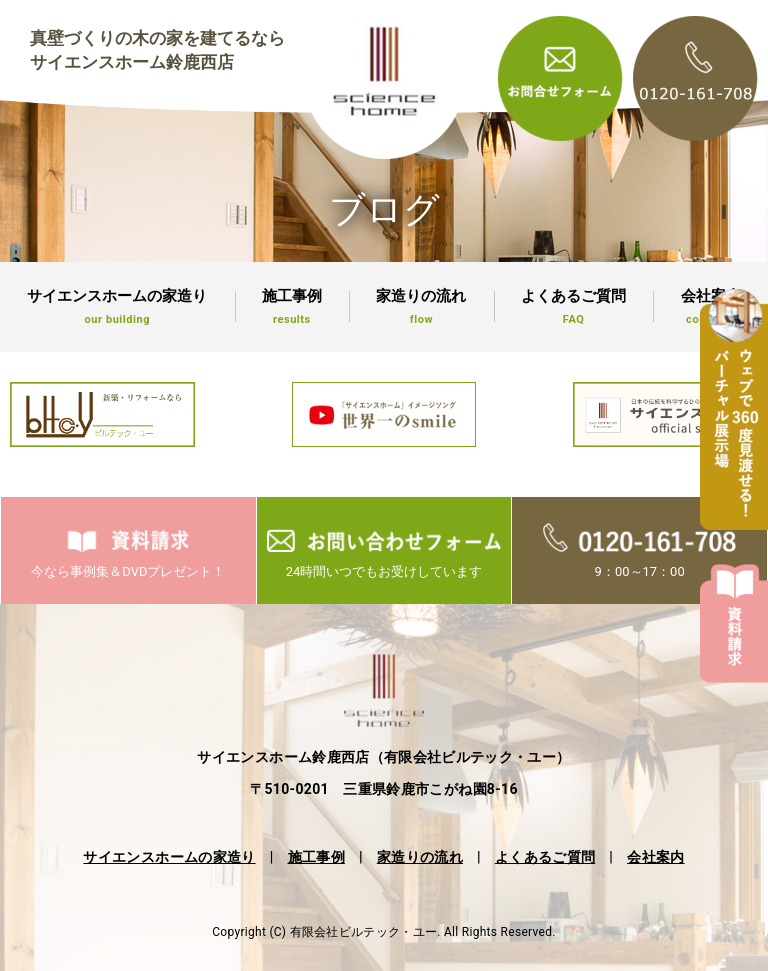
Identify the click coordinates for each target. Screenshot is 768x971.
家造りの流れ (421, 307)
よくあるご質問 (574, 307)
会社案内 (655, 857)
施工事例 (292, 307)
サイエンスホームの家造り (117, 307)
